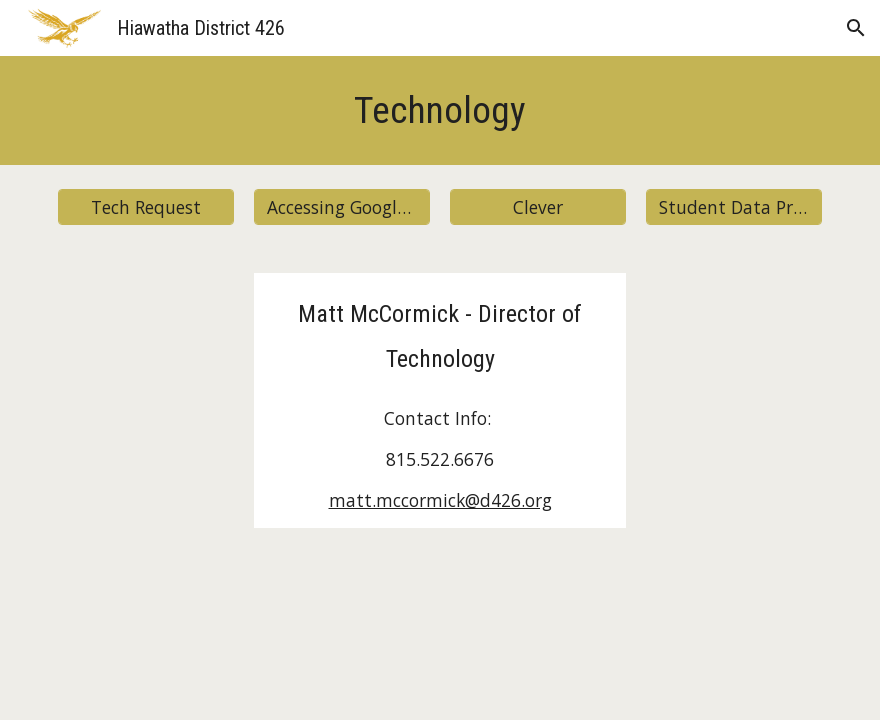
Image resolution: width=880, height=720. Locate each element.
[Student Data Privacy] (734, 207)
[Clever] (538, 207)
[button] (856, 28)
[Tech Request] (146, 207)
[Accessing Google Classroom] (342, 207)
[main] (440, 110)
